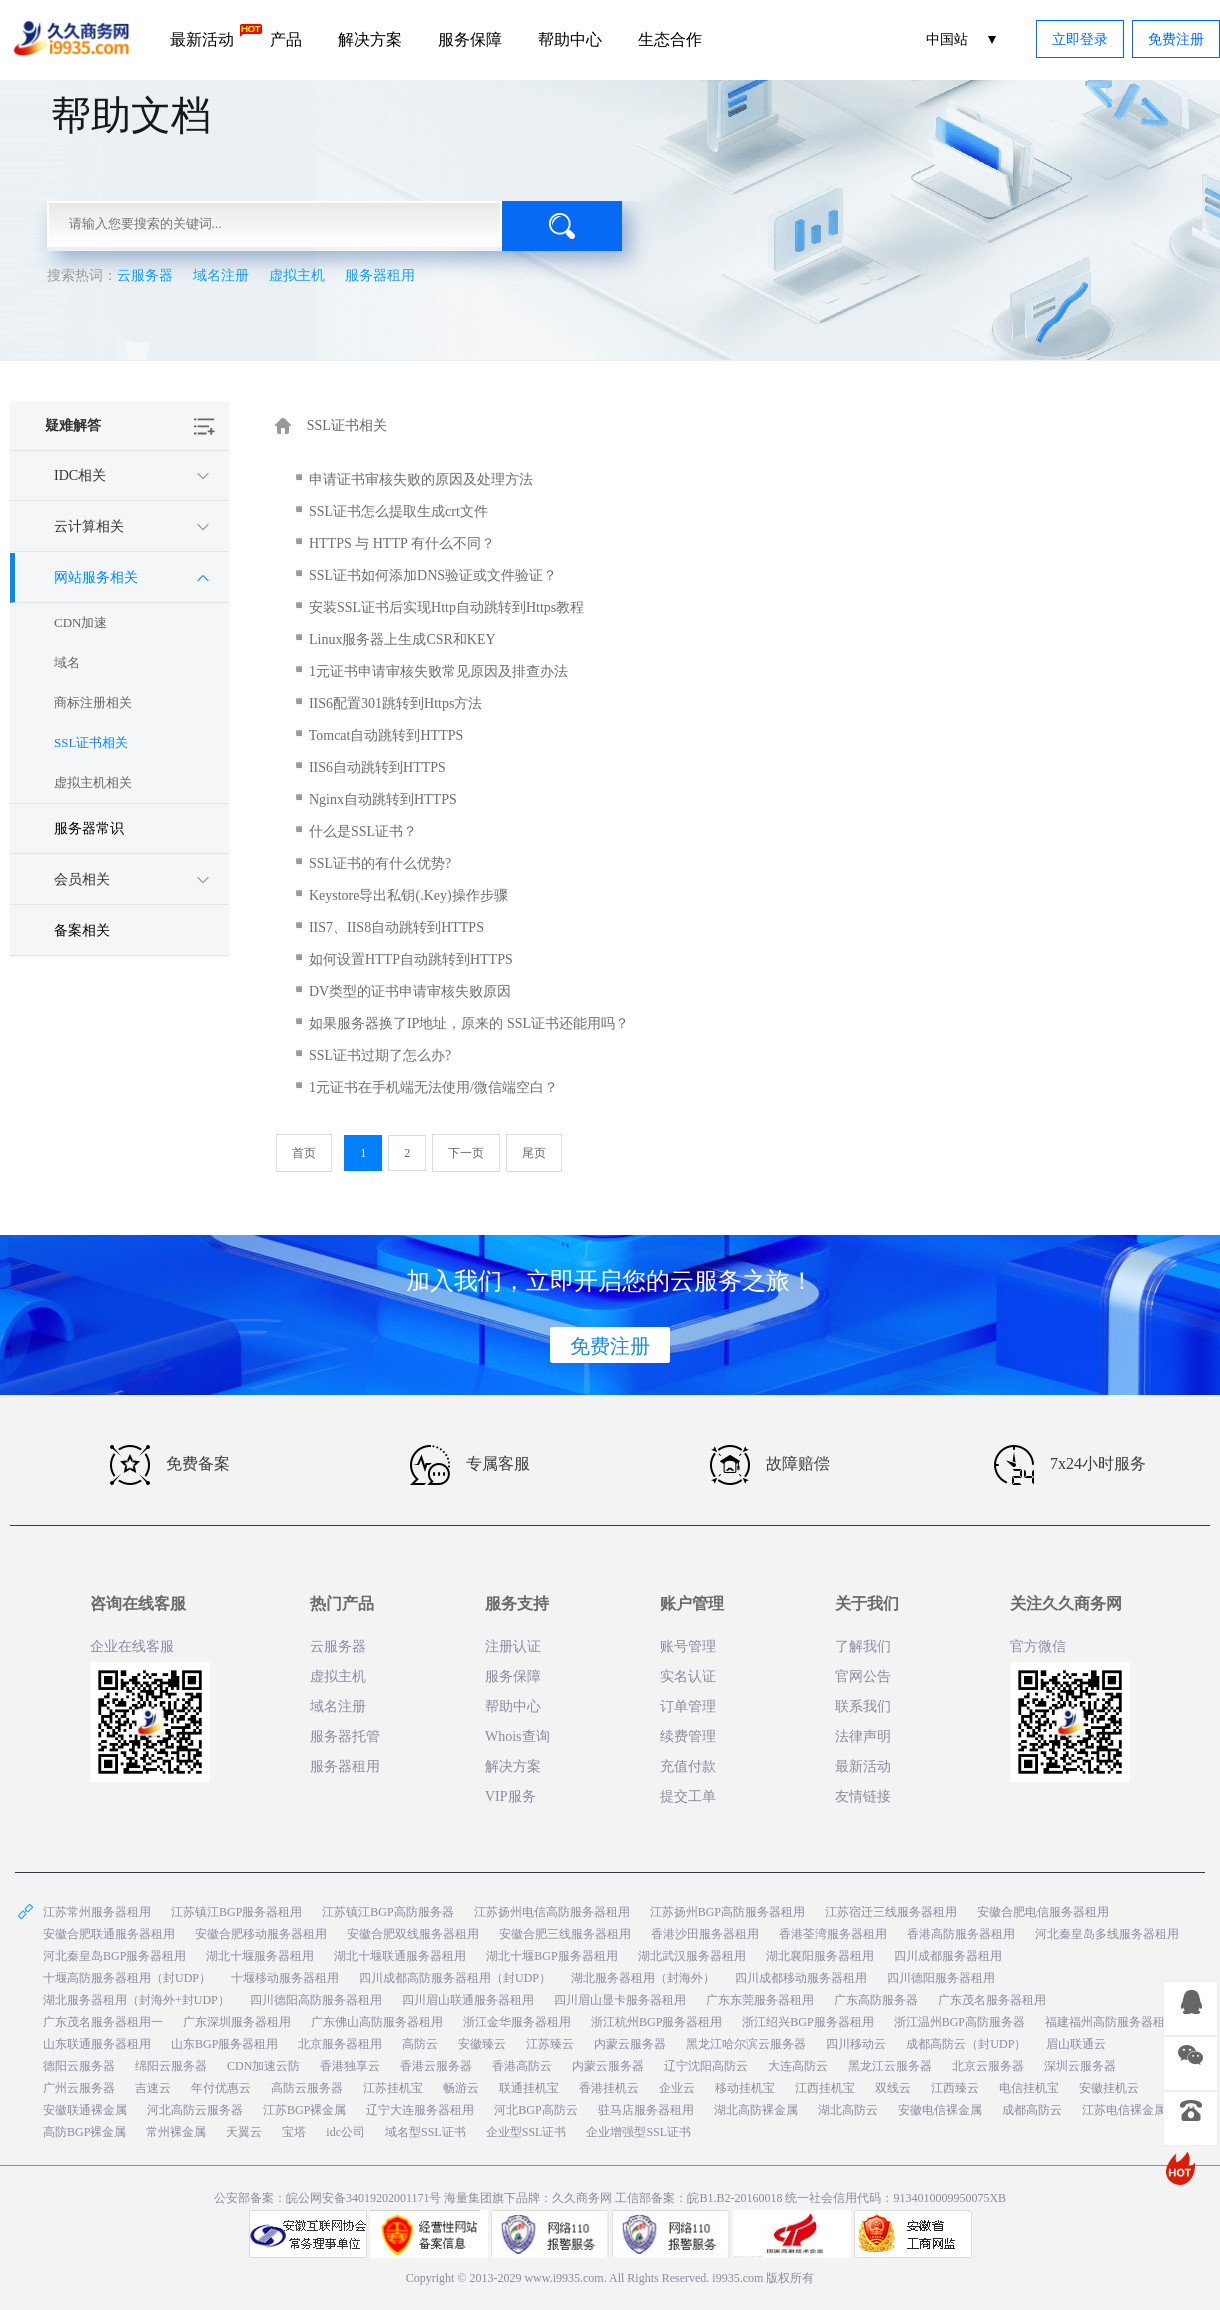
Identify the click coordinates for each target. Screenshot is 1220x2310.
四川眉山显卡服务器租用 (620, 2000)
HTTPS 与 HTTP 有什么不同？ (402, 543)
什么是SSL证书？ (363, 831)
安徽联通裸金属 (85, 2110)
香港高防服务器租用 (961, 1934)
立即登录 (1080, 39)
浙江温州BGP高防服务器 (959, 2022)
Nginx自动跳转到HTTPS (383, 799)
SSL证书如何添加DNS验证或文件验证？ (433, 575)
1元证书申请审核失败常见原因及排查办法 (438, 671)
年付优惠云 (221, 2088)
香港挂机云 (609, 2088)
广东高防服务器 (876, 2000)
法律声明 (863, 1736)
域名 (67, 662)
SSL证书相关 (91, 742)
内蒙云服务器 (630, 2044)
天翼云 (244, 2132)
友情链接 (863, 1796)
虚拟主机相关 (93, 782)
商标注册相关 (93, 702)
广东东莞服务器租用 (760, 2000)
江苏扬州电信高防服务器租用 (552, 1912)
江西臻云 (955, 2088)
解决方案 (370, 39)
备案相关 (82, 930)
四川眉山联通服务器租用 (468, 2000)
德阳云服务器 (79, 2066)
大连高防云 (798, 2066)
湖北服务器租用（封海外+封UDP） (136, 2000)
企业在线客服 (132, 1646)
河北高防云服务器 (195, 2110)
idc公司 (345, 2132)
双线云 (893, 2088)
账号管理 (688, 1646)
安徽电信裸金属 (940, 2110)
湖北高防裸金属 (756, 2110)
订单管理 (688, 1706)
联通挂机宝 (529, 2088)
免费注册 (1176, 39)
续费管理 (688, 1736)
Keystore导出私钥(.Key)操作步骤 (408, 895)
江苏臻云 (550, 2044)
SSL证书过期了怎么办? (380, 1055)
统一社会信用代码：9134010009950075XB (895, 2198)
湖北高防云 (848, 2110)
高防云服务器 (307, 2088)
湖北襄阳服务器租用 (820, 1956)
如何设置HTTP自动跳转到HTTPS (411, 959)
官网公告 (863, 1676)
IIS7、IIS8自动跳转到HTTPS (396, 927)
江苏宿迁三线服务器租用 (891, 1912)
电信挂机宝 (1029, 2088)
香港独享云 (350, 2066)
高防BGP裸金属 (84, 2132)
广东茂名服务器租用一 (103, 2022)
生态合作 (670, 39)
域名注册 (221, 275)
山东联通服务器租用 (97, 2044)
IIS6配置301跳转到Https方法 (395, 703)
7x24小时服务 (1070, 1465)
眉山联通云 (1076, 2044)
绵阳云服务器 (171, 2066)
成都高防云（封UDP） (966, 2044)
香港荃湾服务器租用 (833, 1934)
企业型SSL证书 (526, 2132)
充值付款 (688, 1766)
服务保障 (470, 39)
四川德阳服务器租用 (941, 1978)
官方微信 (1038, 1646)
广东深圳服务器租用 (237, 2022)
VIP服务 (510, 1796)
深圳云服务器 (1080, 2066)
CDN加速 (80, 622)
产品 (286, 39)
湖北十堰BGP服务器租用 (551, 1956)
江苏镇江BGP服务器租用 (236, 1912)
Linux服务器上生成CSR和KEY (402, 639)
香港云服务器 (436, 2066)
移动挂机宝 (745, 2088)
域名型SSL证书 (425, 2132)
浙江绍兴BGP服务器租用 (807, 2022)
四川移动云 (856, 2044)
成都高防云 (1032, 2110)
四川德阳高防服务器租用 (316, 2000)
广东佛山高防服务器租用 (377, 2022)
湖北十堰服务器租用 (260, 1956)
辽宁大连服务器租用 (420, 2110)
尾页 (534, 1153)
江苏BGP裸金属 (304, 2110)
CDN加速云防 (263, 2066)
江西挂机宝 (825, 2088)
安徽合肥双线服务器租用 (413, 1934)
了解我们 (863, 1646)
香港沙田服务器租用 (705, 1934)
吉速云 (153, 2088)
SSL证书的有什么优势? (380, 863)
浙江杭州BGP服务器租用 (656, 2022)
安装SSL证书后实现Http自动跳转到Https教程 (446, 607)
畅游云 (461, 2088)
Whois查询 (517, 1736)
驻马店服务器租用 (646, 2110)
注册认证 (513, 1646)
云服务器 (145, 275)
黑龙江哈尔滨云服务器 (746, 2044)
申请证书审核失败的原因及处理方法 (421, 479)
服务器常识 (89, 828)
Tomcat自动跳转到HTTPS (386, 735)
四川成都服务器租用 (948, 1956)
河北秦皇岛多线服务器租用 (1107, 1934)
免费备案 (170, 1465)
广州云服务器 (79, 2088)
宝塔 (294, 2132)
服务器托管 (345, 1736)
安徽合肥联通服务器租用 (109, 1934)
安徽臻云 (482, 2044)
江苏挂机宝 (393, 2088)
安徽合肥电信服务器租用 (1043, 1912)
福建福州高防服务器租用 (1111, 2022)
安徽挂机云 (1109, 2088)
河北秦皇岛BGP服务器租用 (114, 1956)
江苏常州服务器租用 (97, 1912)
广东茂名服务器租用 (992, 2000)
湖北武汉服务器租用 (692, 1956)
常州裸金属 (176, 2132)
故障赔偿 (770, 1465)
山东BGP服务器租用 (224, 2044)
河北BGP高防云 (535, 2110)
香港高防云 (522, 2066)
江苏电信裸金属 (1124, 2110)
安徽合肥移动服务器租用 (261, 1934)
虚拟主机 (297, 275)
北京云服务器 (988, 2066)
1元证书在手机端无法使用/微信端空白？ (433, 1087)
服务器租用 (380, 275)
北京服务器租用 (340, 2044)
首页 (304, 1153)
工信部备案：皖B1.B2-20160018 (700, 2198)
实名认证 (688, 1676)
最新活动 (211, 36)
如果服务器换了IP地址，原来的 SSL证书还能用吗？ (469, 1023)
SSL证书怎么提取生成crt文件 (398, 511)
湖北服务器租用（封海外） (643, 1978)
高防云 (420, 2044)
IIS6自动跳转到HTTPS (377, 767)
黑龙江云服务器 (890, 2066)
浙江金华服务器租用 (517, 2022)
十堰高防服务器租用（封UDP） (127, 1978)
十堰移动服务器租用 (285, 1978)
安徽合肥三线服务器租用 (565, 1934)
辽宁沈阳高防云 (706, 2066)
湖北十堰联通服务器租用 (400, 1956)
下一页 (466, 1153)
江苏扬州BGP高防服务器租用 (727, 1912)
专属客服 (470, 1465)
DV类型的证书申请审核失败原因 (410, 991)
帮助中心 (570, 39)
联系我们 (863, 1706)
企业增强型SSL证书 (638, 2132)
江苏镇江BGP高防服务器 (387, 1912)
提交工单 (688, 1796)
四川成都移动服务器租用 (801, 1978)
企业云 (677, 2088)
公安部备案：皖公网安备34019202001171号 (328, 2198)
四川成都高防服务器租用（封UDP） (455, 1978)
